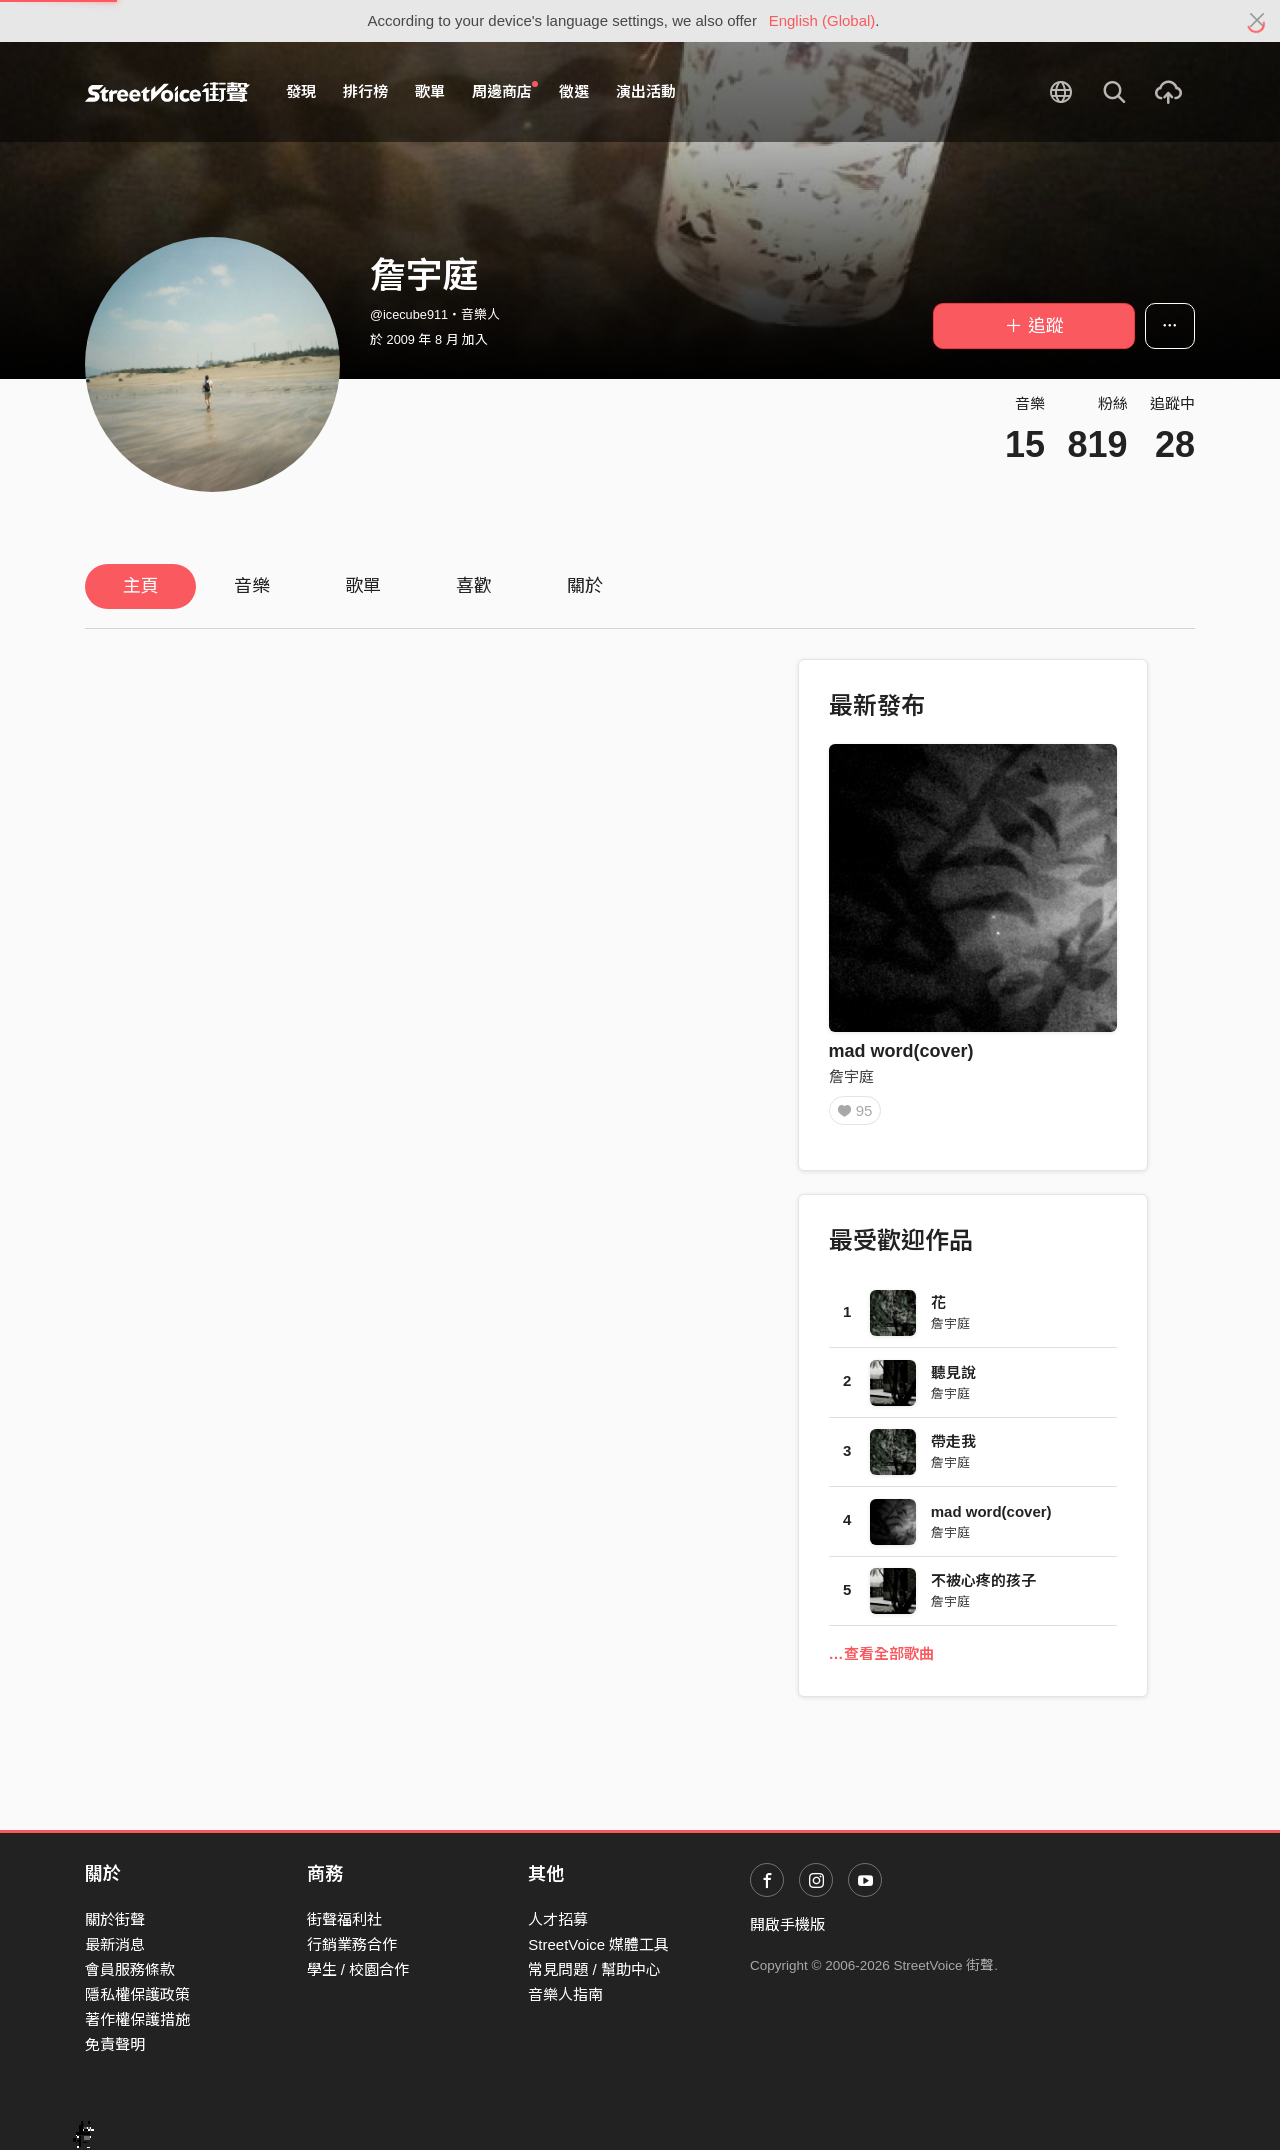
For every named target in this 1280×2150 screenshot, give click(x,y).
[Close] (1257, 21)
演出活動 (646, 91)
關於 (585, 586)
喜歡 (474, 586)
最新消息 (115, 1944)
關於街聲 (115, 1919)
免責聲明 (115, 2044)
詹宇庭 (851, 1076)
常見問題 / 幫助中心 (594, 1969)
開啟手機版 (787, 1924)
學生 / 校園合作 (358, 1969)
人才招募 (558, 1919)
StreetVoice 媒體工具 (598, 1944)
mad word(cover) (901, 1051)
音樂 (252, 586)
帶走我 (953, 1446)
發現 (301, 91)
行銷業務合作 (352, 1944)
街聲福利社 (344, 1919)
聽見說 (953, 1376)
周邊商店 (505, 91)
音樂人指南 (565, 1994)
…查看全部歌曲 (881, 1658)
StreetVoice (167, 92)
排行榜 (365, 91)
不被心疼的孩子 (983, 1585)
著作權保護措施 (137, 2019)
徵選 (574, 91)
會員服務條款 (130, 1969)
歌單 (430, 91)
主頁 (141, 586)
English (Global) (822, 20)
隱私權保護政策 (137, 1994)
